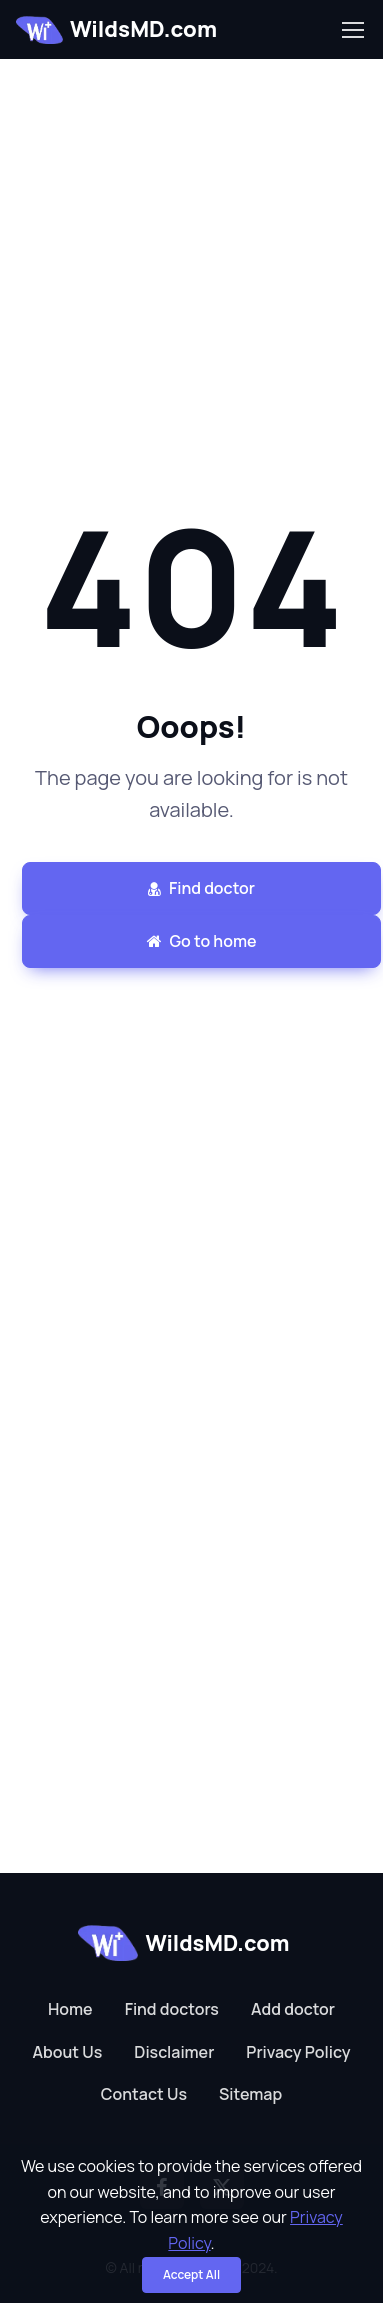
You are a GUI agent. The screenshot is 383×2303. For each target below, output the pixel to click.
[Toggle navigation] (352, 30)
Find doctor (201, 888)
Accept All (191, 2274)
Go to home (202, 941)
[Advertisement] (187, 246)
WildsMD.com (116, 29)
